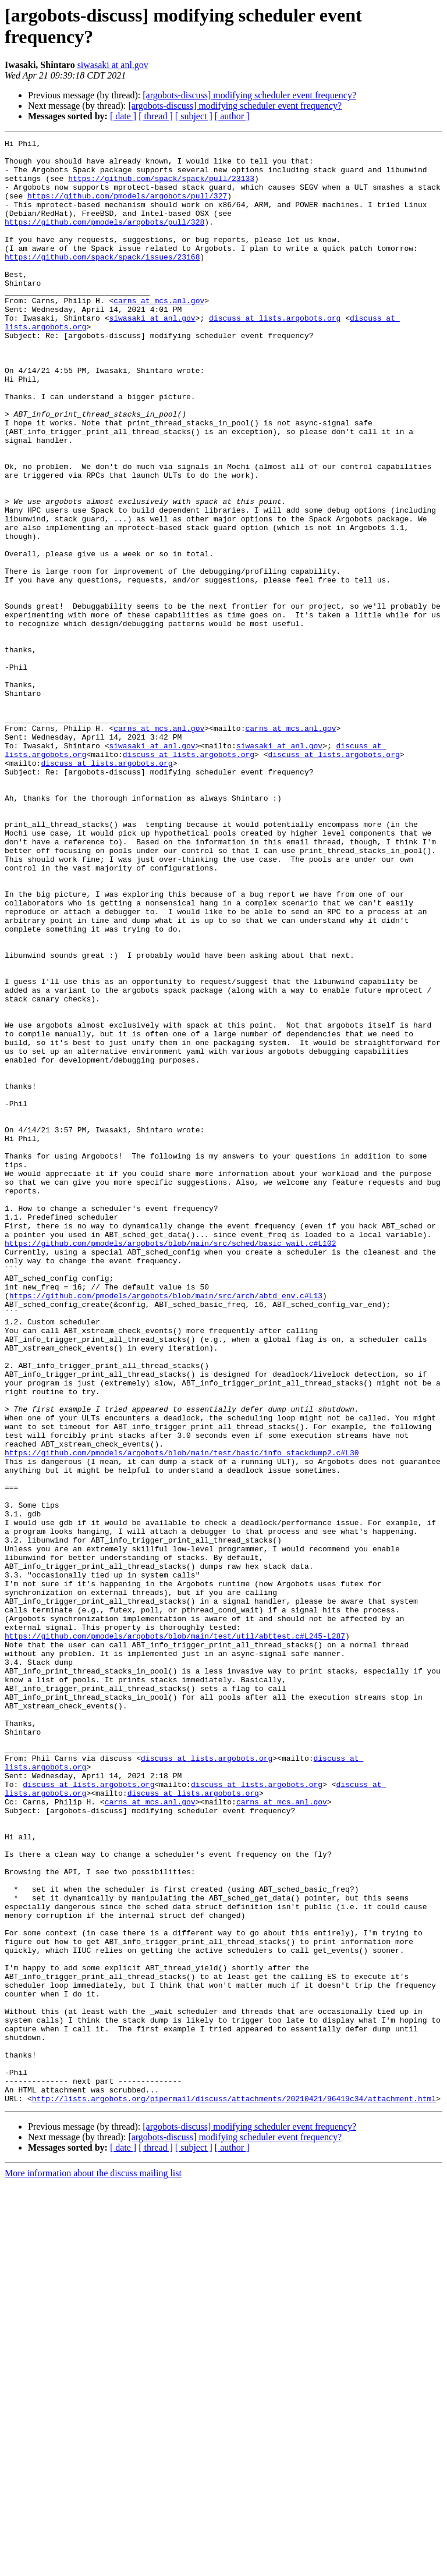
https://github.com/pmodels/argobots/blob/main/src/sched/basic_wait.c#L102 (170, 1464)
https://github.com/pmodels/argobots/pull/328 (104, 239)
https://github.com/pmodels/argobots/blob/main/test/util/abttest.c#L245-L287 (175, 1936)
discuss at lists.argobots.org (274, 354)
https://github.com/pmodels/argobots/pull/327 (127, 207)
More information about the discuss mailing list (93, 2566)
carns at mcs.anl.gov (158, 333)
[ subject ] (193, 116)
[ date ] (123, 116)
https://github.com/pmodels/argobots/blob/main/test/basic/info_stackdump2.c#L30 (182, 1716)
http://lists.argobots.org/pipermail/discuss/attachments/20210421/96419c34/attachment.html (234, 2491)
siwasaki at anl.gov (112, 65)
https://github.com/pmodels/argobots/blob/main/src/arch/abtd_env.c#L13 (165, 1527)
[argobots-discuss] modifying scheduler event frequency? (249, 95)
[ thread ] (156, 116)
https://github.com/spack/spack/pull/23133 (161, 187)
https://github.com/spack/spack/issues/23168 (102, 281)
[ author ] (232, 116)
